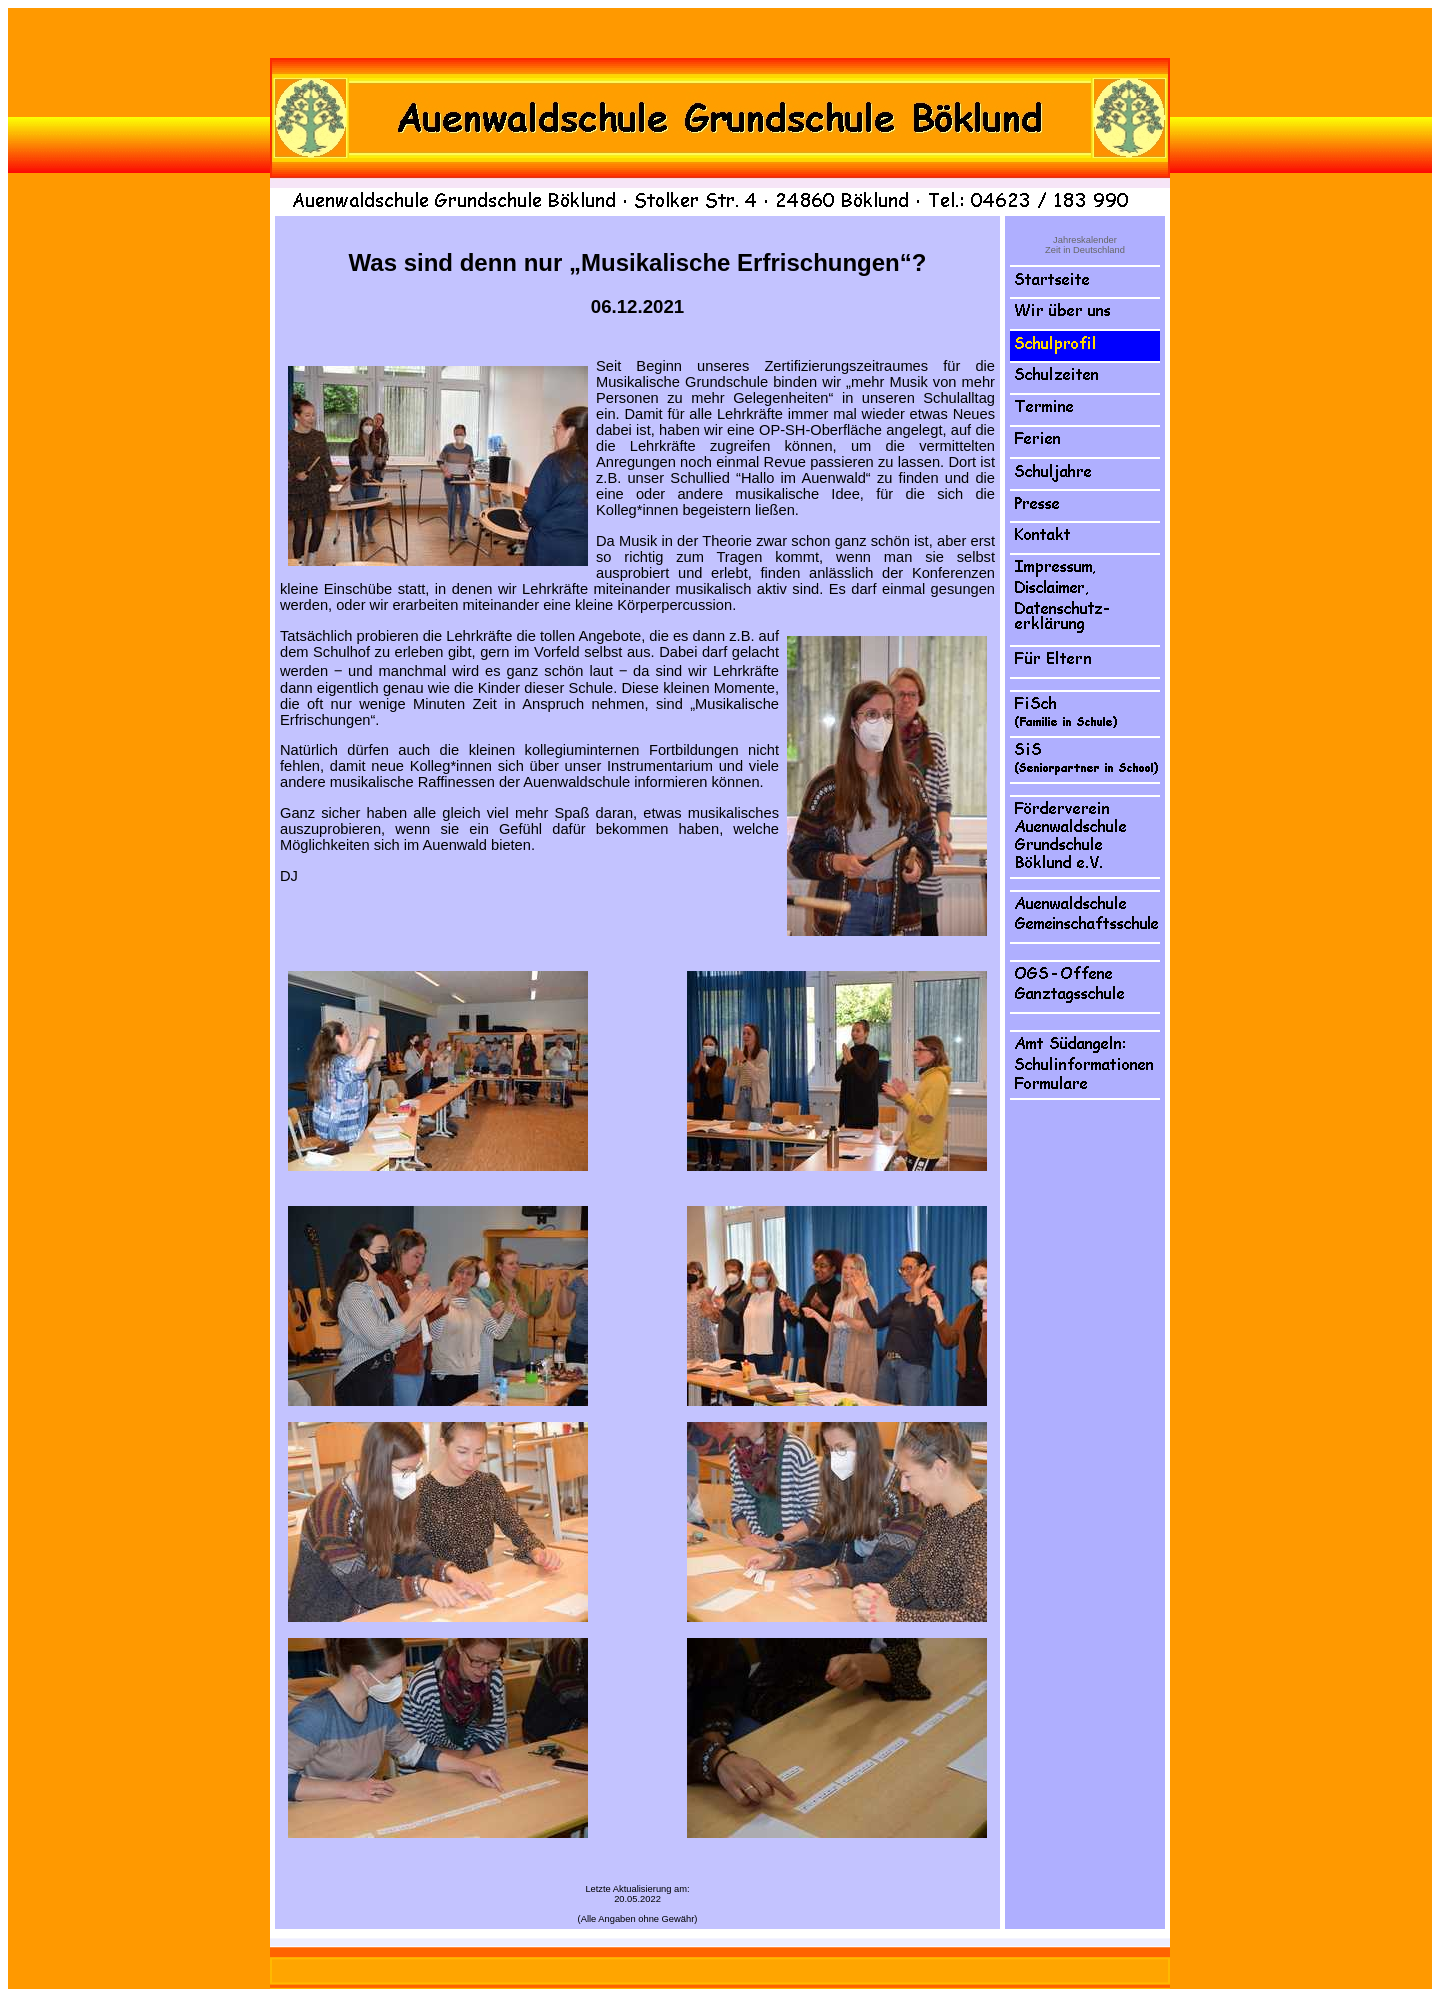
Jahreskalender (1085, 240)
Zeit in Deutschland (1085, 250)
